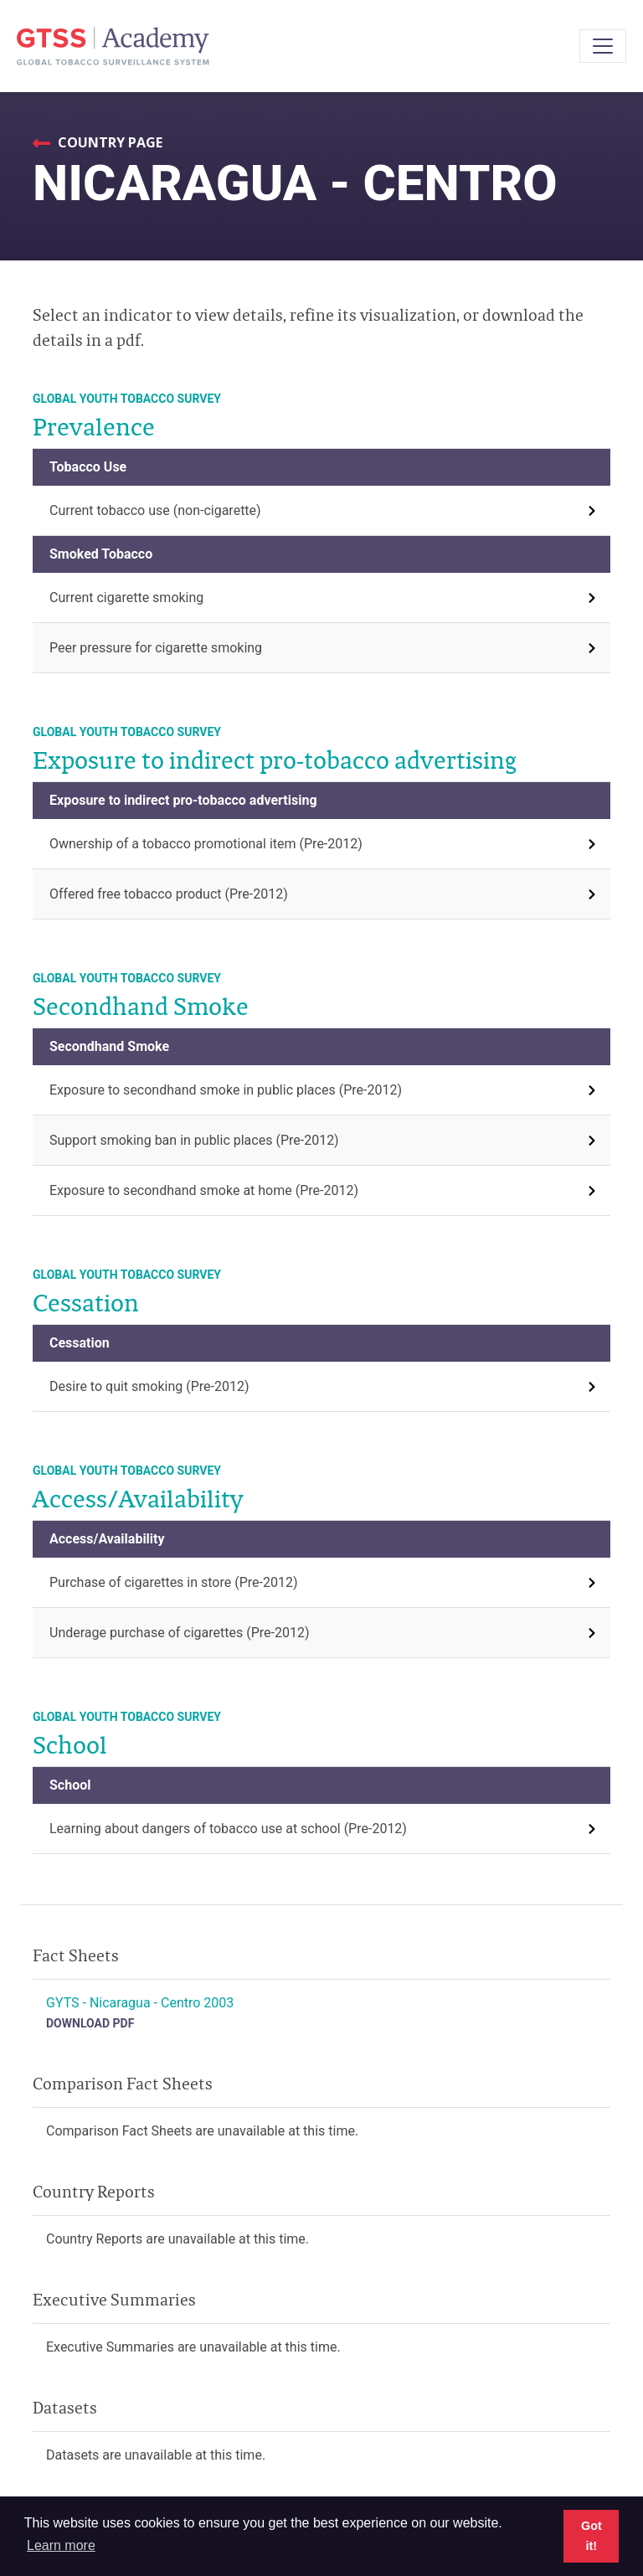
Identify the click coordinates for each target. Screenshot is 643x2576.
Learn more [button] (61, 2545)
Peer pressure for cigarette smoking (155, 648)
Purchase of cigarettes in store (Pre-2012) (173, 1582)
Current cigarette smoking (126, 597)
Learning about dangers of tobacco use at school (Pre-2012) (228, 1829)
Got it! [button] (591, 2536)
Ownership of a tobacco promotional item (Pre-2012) (206, 844)
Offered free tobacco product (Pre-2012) (168, 894)
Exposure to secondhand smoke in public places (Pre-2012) (225, 1090)
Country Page (108, 142)
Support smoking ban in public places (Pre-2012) (194, 1140)
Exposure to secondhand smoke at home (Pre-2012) (203, 1190)
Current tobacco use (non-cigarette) (155, 510)
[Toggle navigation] (602, 46)
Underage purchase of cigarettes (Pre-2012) (179, 1633)
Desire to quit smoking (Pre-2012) (149, 1386)
